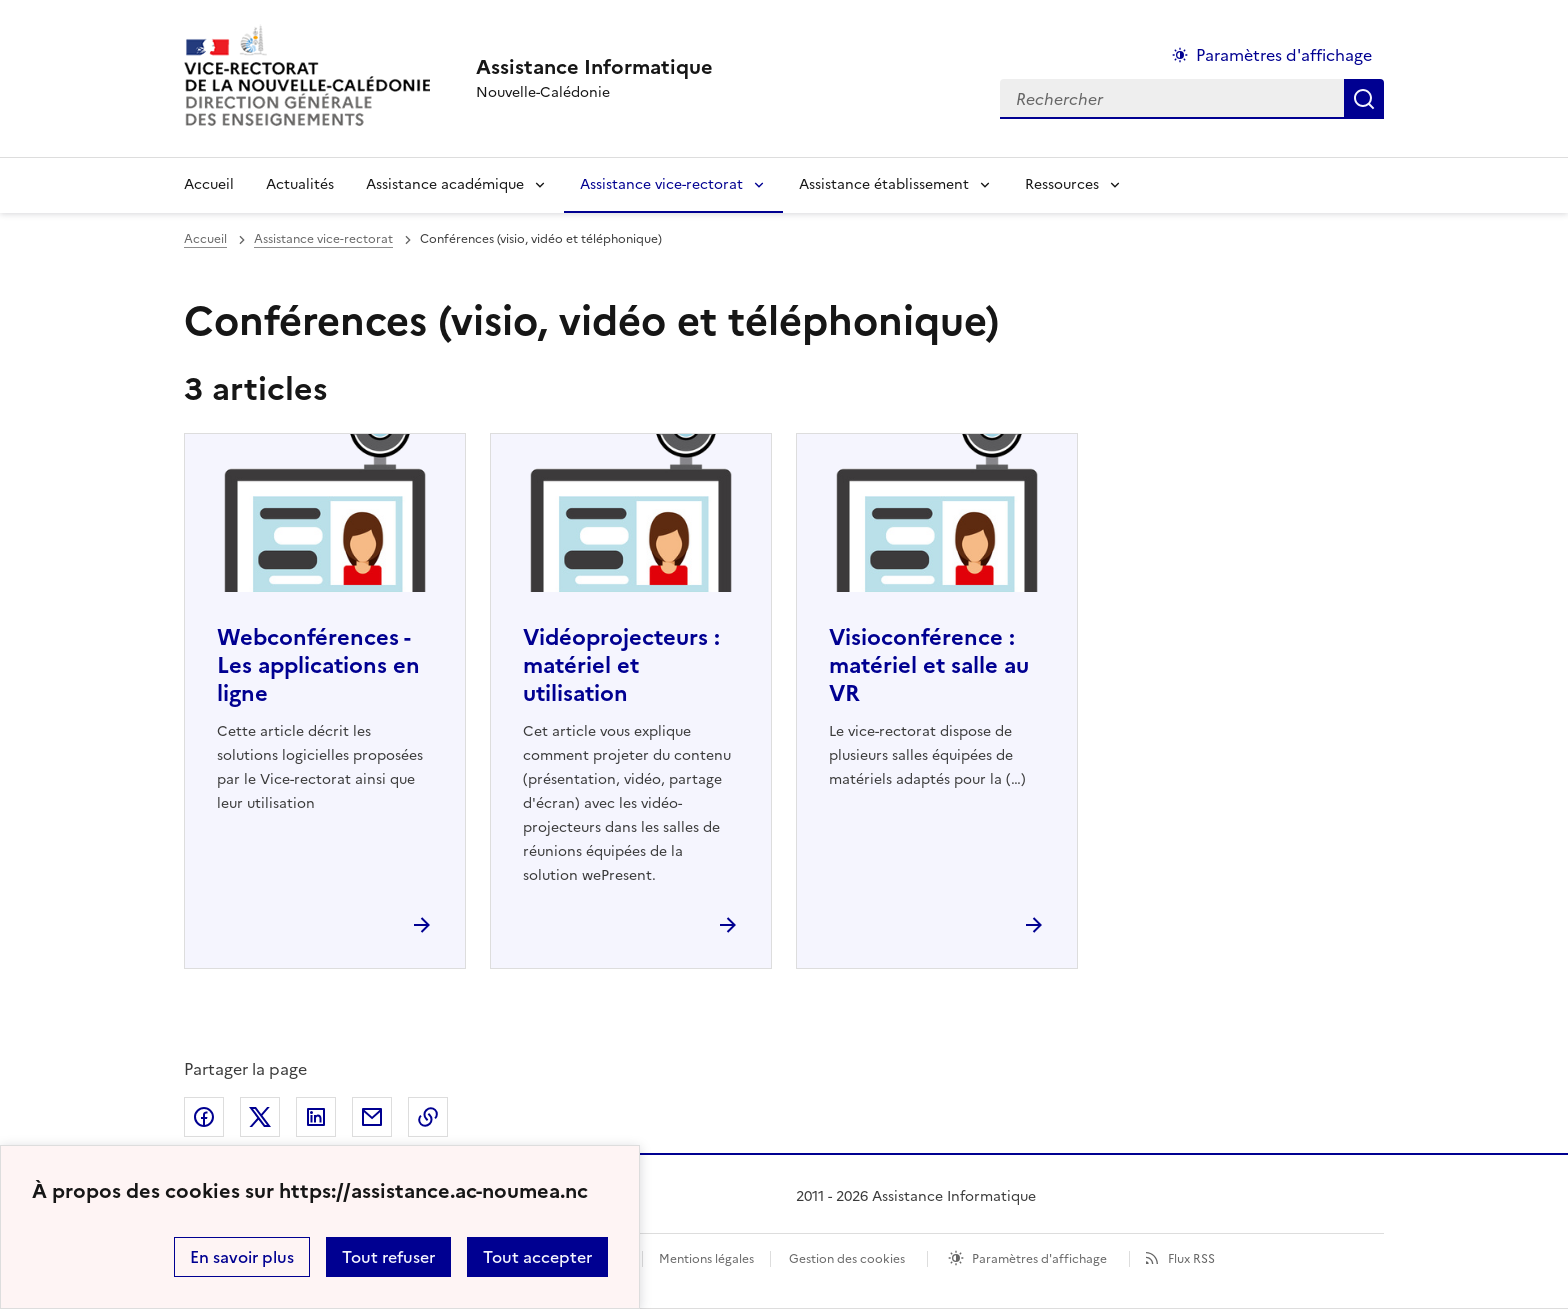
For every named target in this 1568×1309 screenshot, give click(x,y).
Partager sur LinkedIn (316, 1117)
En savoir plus (242, 1257)
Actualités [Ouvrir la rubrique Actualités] (300, 184)
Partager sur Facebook (204, 1117)
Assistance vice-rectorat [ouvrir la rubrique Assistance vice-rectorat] (323, 239)
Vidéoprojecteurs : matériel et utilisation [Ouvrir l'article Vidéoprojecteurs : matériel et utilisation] (621, 665)
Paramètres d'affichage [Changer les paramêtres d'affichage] (1284, 55)
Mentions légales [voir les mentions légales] (706, 1259)
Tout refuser (388, 1257)
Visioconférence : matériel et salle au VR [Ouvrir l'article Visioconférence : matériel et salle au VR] (929, 665)
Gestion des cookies (847, 1259)
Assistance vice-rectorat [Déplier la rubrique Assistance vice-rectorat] (661, 184)
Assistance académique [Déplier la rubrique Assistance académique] (445, 184)
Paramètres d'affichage (1039, 1259)
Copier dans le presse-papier (428, 1117)
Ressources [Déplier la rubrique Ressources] (1062, 184)
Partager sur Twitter (260, 1117)
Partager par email (372, 1117)
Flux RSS (1191, 1259)
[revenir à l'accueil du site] (594, 67)
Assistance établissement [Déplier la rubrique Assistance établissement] (884, 184)
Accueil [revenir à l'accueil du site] (209, 184)
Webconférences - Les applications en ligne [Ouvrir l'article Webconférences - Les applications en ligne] (318, 665)
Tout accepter (537, 1257)
